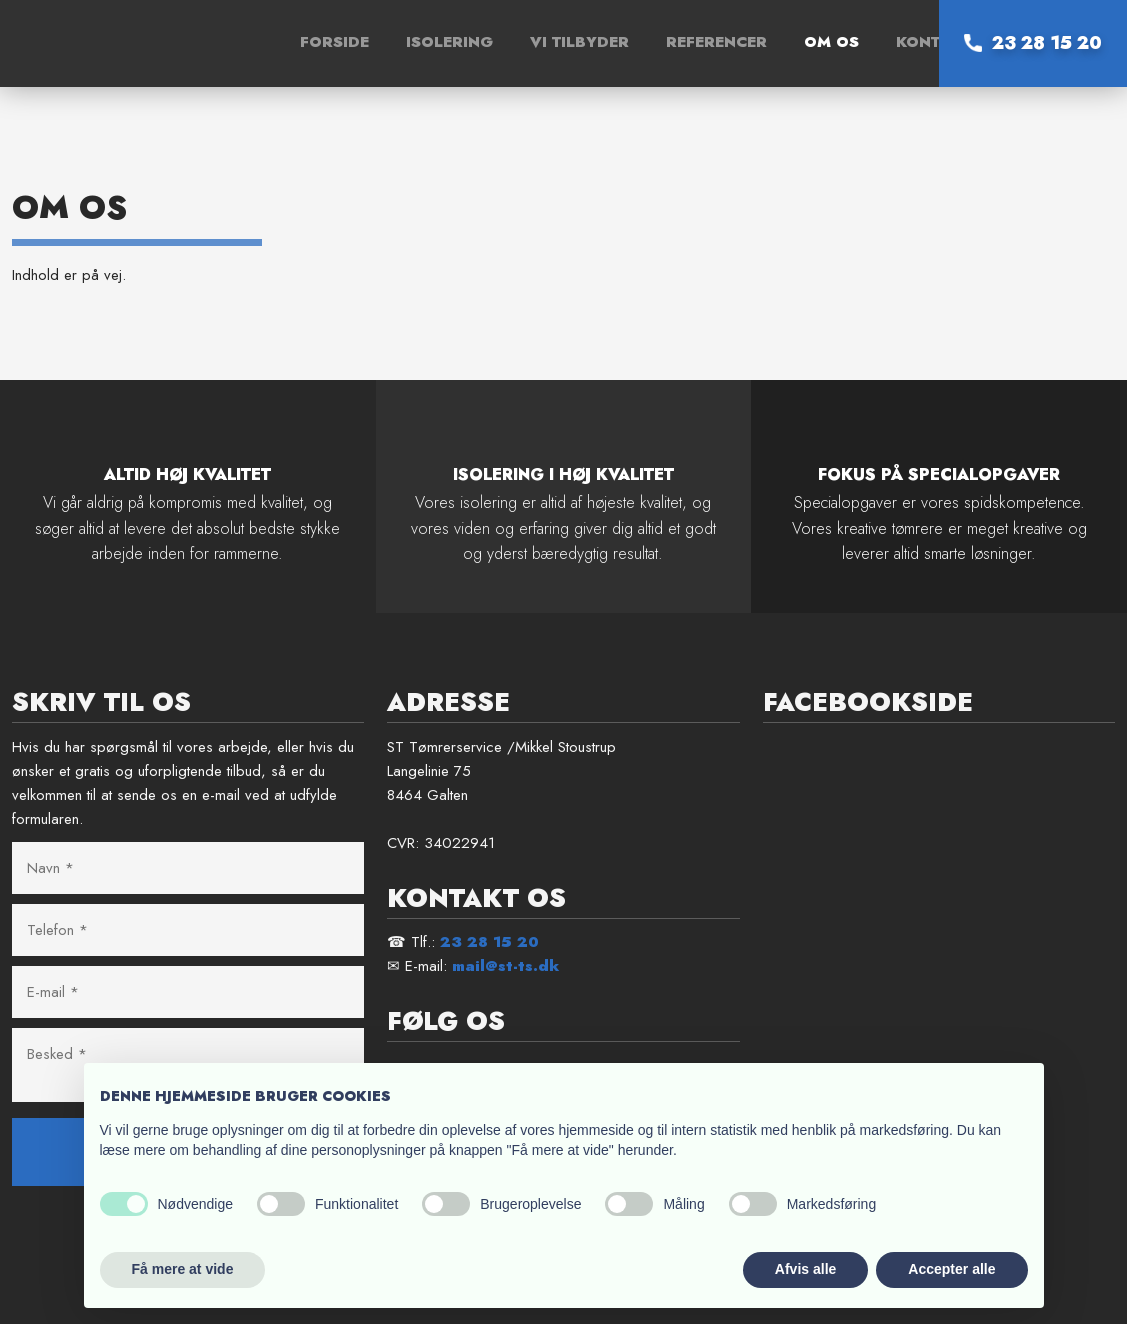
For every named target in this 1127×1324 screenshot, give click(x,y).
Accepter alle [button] (951, 1269)
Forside (334, 42)
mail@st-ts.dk (505, 966)
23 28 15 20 (489, 942)
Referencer (716, 42)
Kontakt (933, 42)
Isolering (449, 42)
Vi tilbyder (579, 42)
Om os (831, 42)
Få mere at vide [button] (183, 1269)
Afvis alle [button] (805, 1269)
